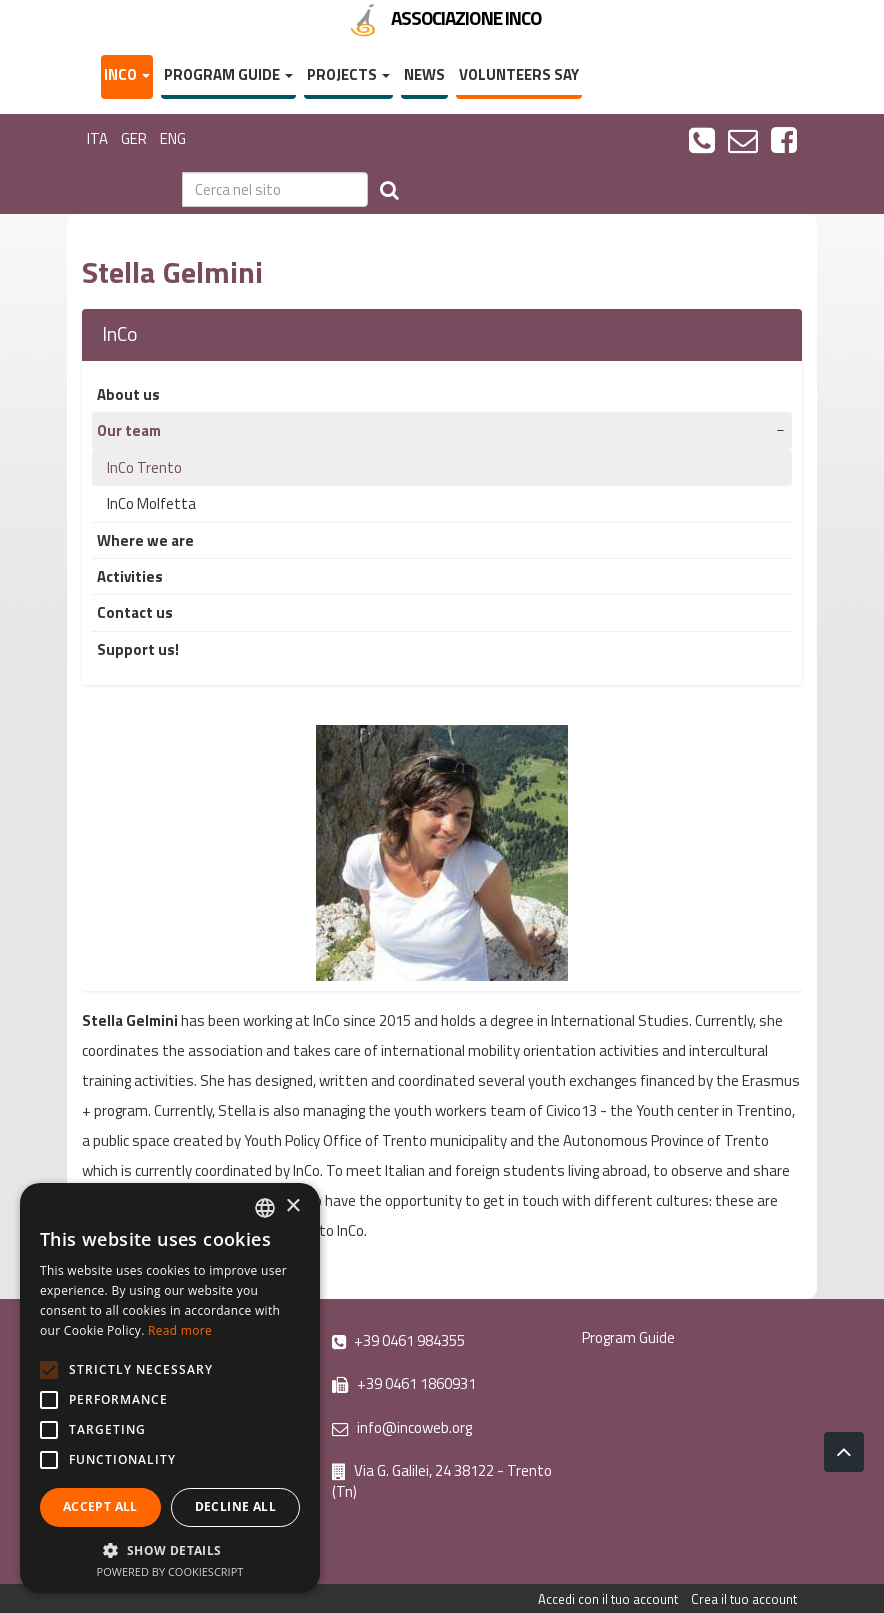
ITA (97, 138)
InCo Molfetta (151, 503)
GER (134, 138)
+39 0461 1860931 (404, 1383)
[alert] (170, 1388)
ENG (173, 138)
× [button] (292, 1206)
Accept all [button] (100, 1506)
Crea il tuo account (744, 1599)
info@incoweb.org (402, 1427)
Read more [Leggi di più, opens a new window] (180, 1330)
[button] (170, 1549)
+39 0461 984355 (398, 1340)
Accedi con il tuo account (608, 1599)
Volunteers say (519, 74)
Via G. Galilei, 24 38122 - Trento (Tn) (442, 1481)
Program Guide (228, 74)
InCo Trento (144, 467)
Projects (348, 74)
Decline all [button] (235, 1506)
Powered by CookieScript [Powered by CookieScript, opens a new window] (170, 1571)
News (424, 74)
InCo (127, 74)
